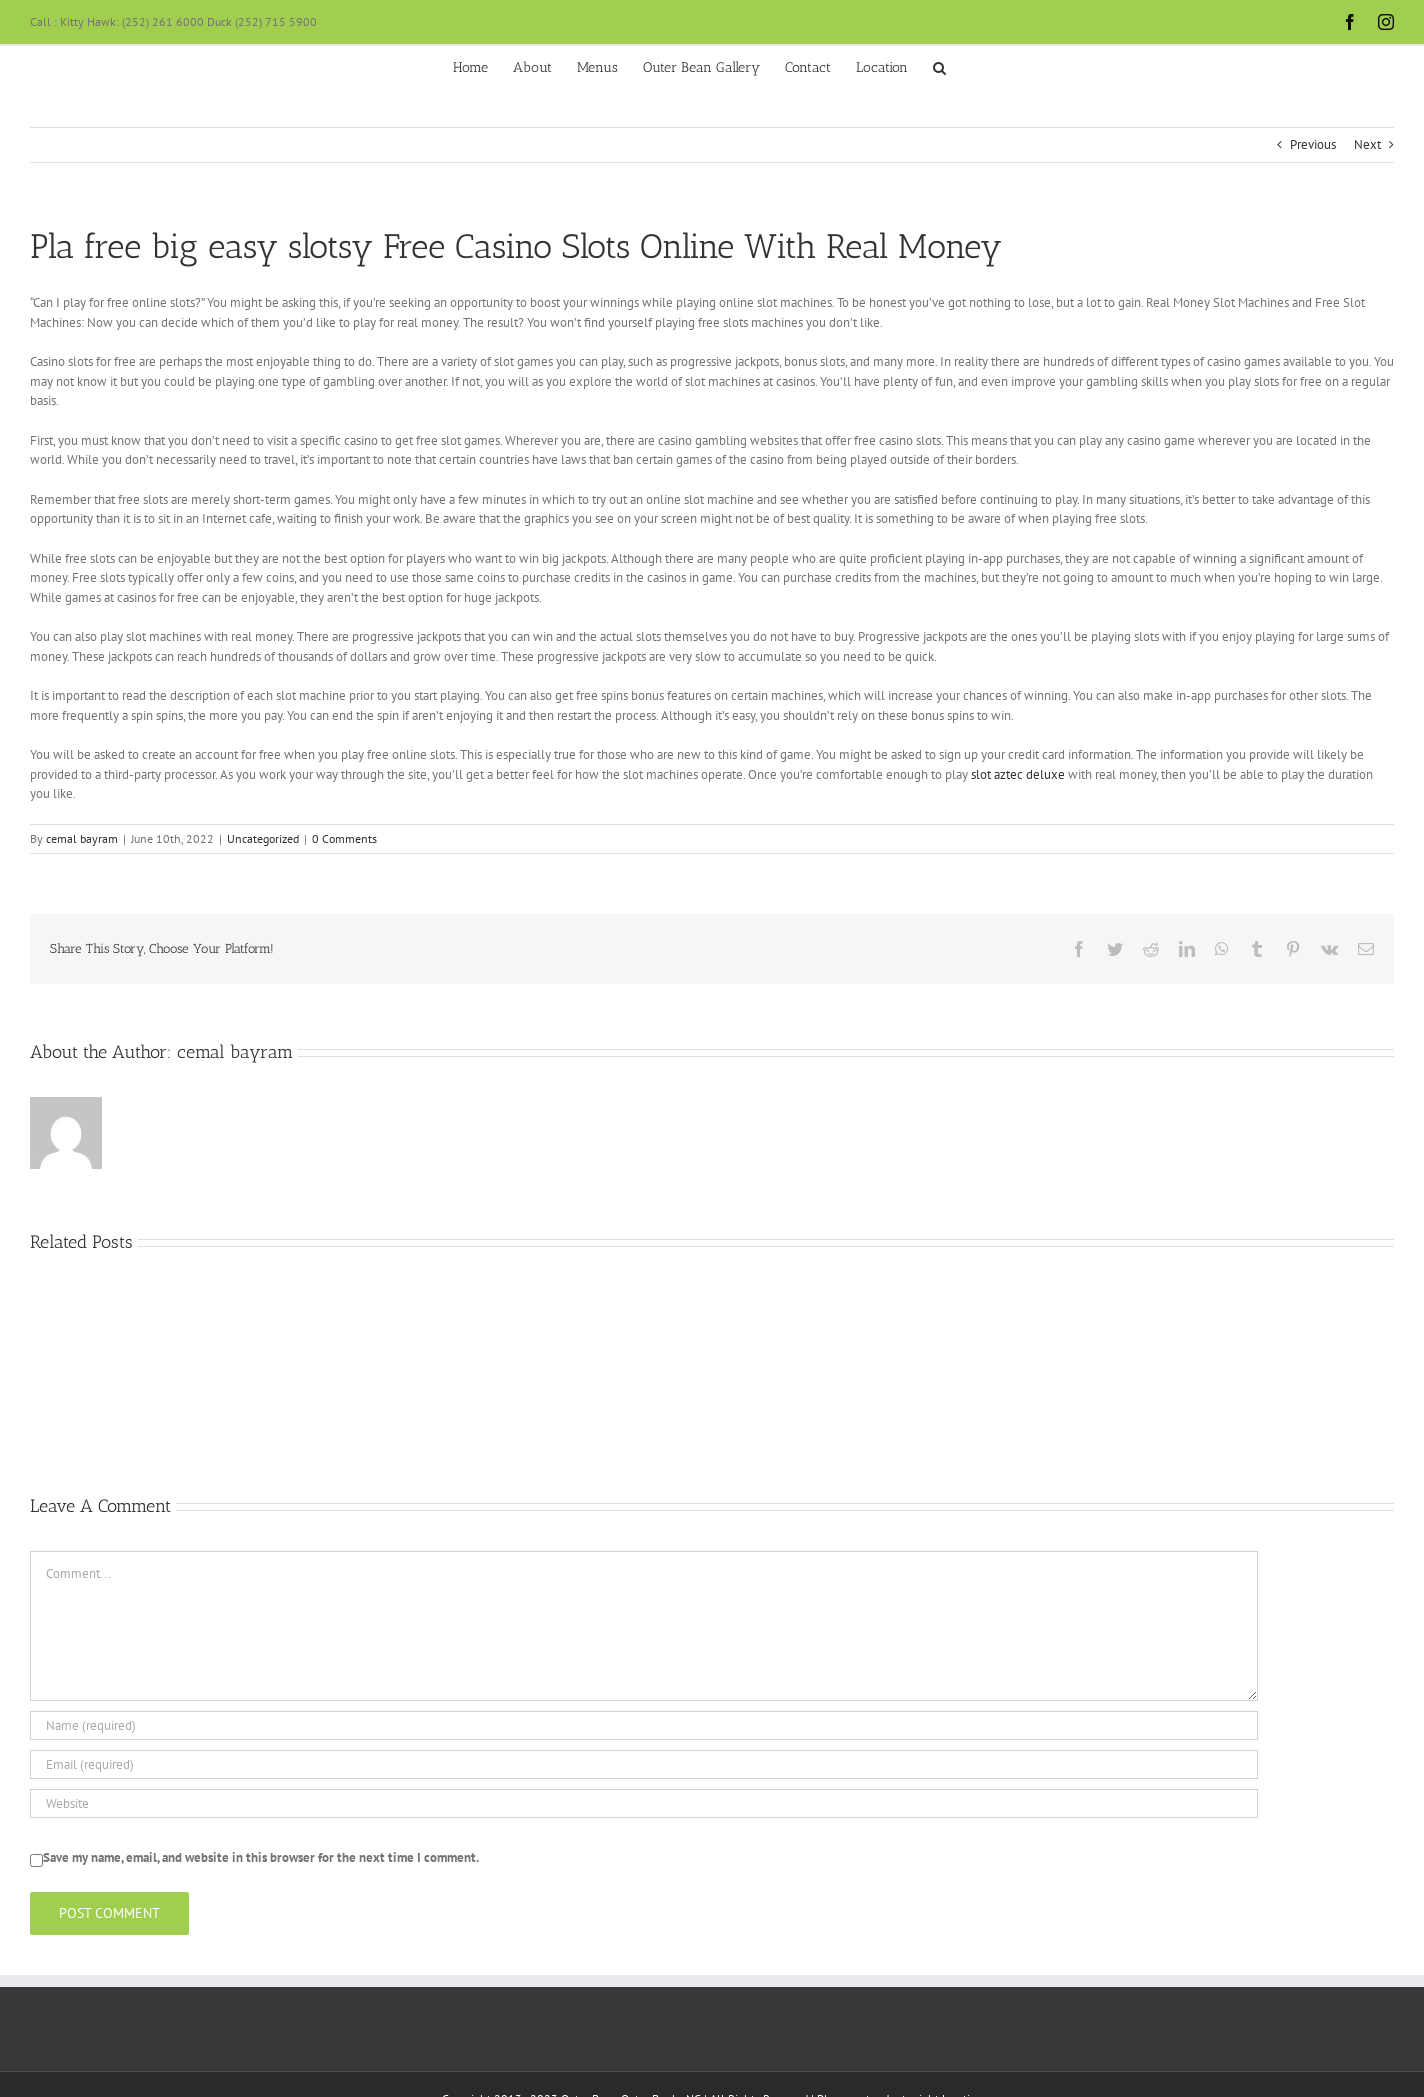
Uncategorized (263, 838)
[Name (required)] (644, 1725)
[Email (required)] (644, 1764)
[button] (939, 66)
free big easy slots (217, 246)
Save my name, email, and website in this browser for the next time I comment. (261, 1857)
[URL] (644, 1803)
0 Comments (344, 838)
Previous (1313, 144)
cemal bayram (82, 838)
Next (1367, 144)
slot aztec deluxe (1018, 774)
